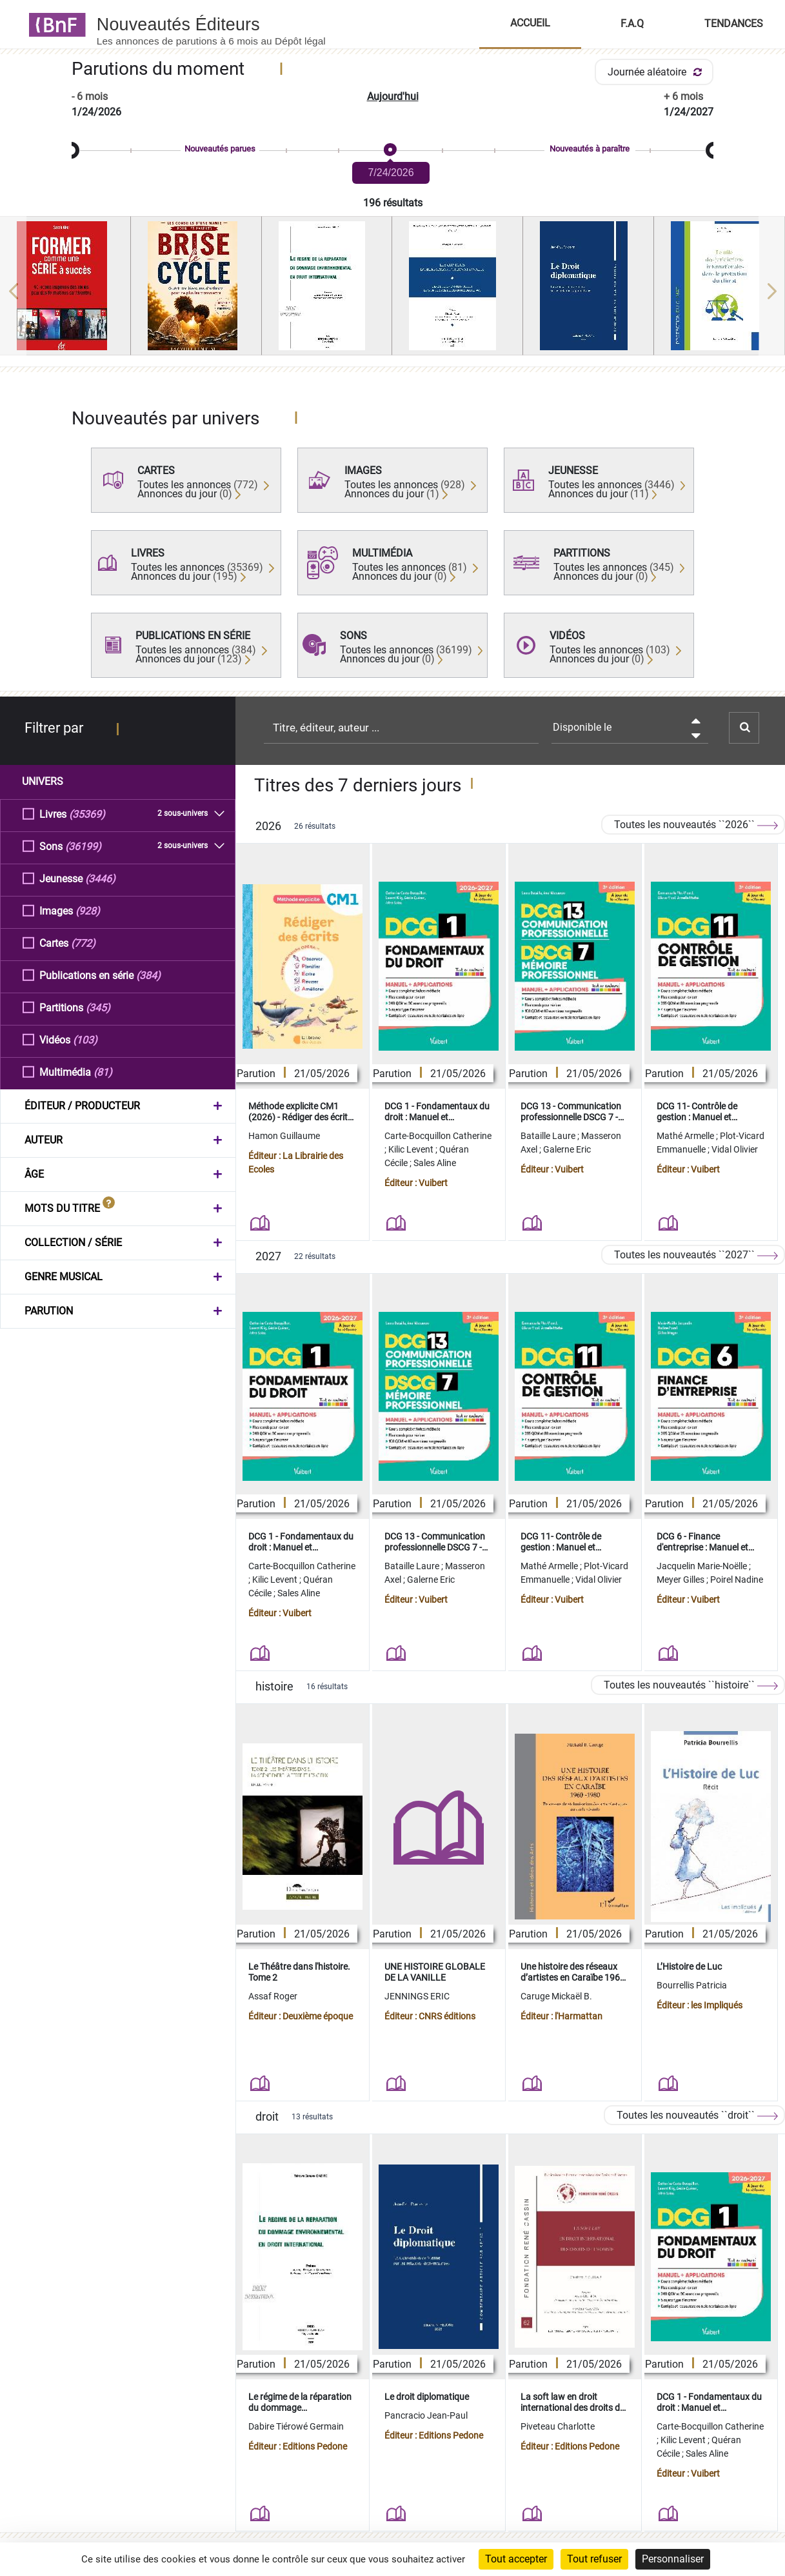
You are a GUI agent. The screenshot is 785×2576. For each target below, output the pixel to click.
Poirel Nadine (736, 1579)
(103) (85, 1039)
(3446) (100, 878)
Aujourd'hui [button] (393, 96)
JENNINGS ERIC (417, 1996)
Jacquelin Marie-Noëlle (703, 1566)
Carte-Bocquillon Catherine (438, 1136)
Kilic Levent (411, 1149)
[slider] (392, 150)
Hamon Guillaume (284, 1136)
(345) (98, 1007)
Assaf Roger (272, 1996)
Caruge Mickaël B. (556, 1996)
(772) (83, 942)
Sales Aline (434, 1163)
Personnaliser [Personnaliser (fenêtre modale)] (673, 2559)
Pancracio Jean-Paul (426, 2415)
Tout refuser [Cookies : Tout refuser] (594, 2559)
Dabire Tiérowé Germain (296, 2426)
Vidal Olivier (734, 1149)
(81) (103, 1071)
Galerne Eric (567, 1149)
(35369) (87, 813)
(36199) (83, 846)
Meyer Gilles (681, 1579)
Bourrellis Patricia (692, 1985)
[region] (392, 291)
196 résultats (392, 203)
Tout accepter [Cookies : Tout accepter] (516, 2559)
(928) (87, 910)
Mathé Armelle (686, 1136)
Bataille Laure (549, 1136)
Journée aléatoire (657, 72)
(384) (148, 975)
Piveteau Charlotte (558, 2426)
